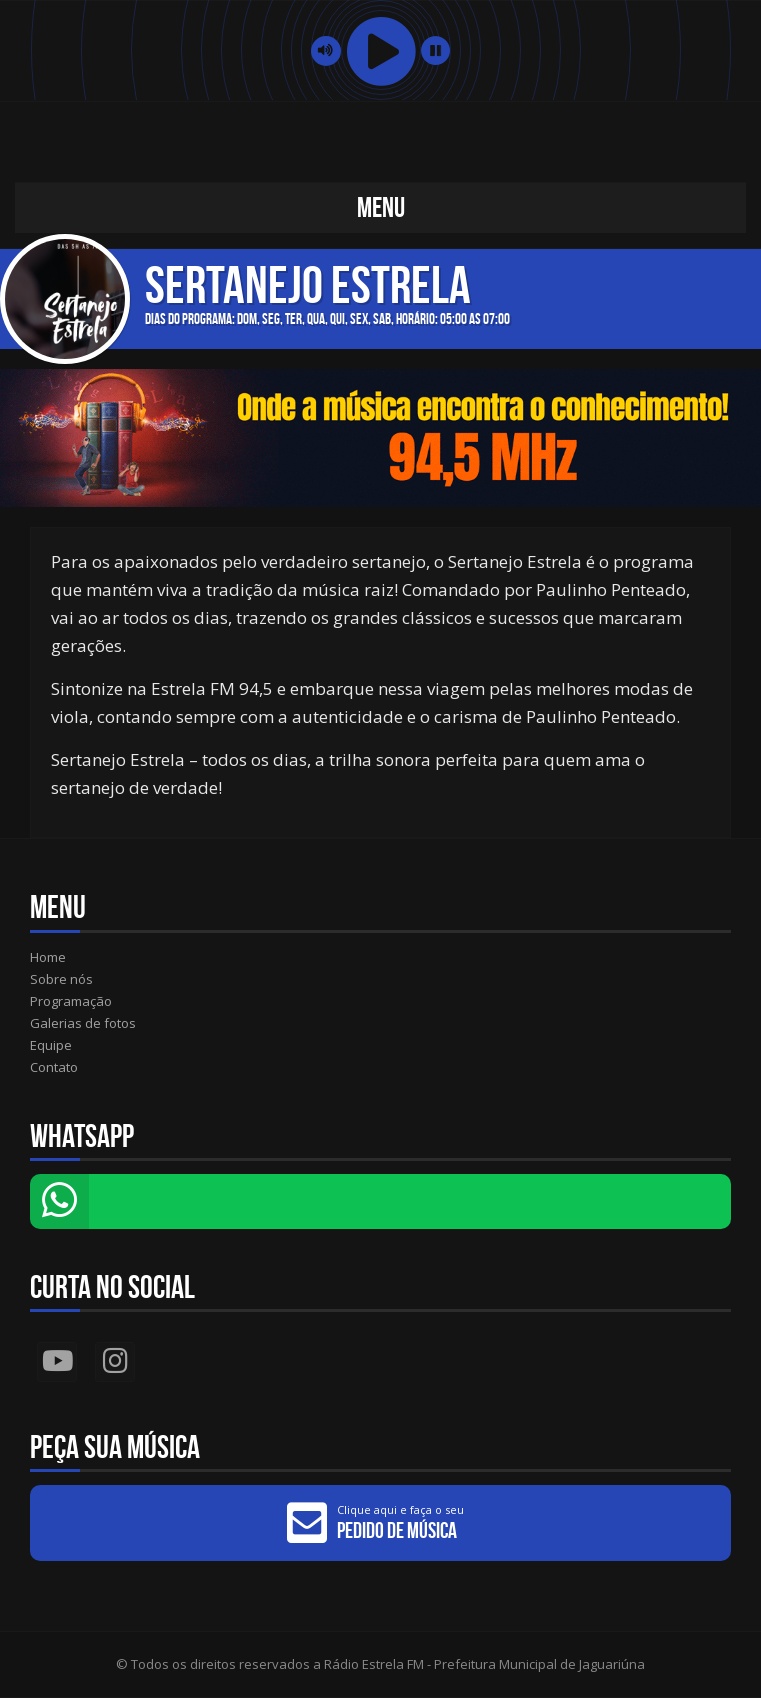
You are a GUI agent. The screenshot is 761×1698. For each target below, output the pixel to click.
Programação (71, 1001)
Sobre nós (61, 979)
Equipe (51, 1045)
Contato (54, 1067)
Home (48, 957)
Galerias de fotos (83, 1023)
